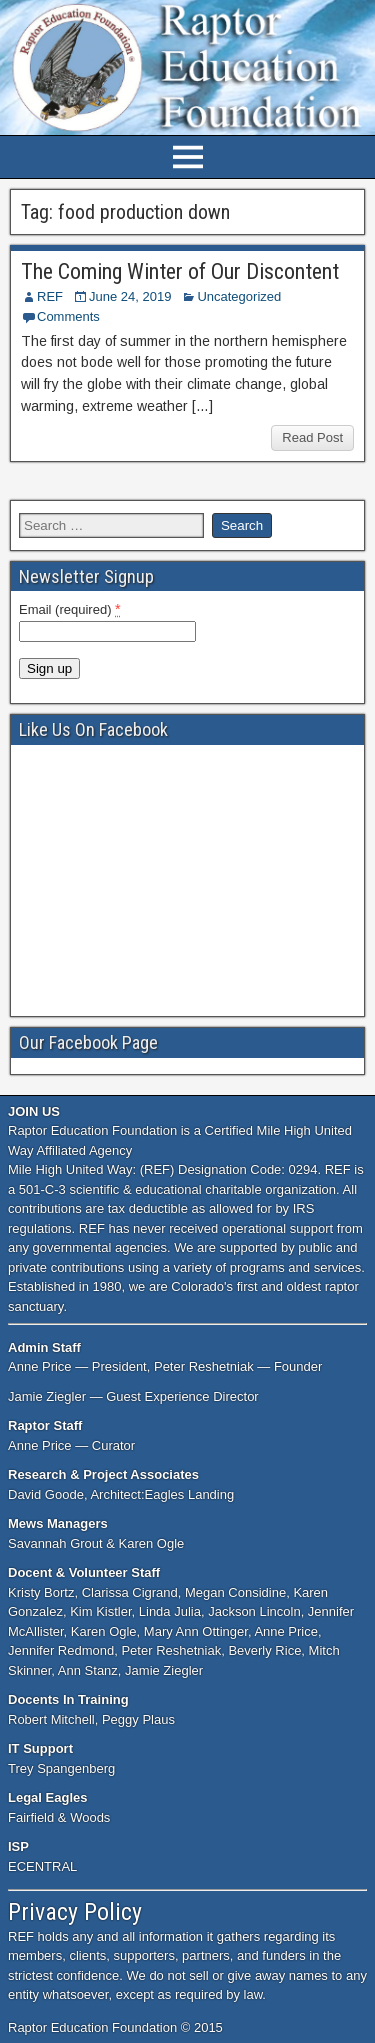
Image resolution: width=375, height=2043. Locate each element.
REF (50, 296)
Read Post (312, 437)
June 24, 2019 (130, 296)
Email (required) (70, 609)
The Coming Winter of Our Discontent (180, 271)
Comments (68, 316)
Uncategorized (239, 296)
